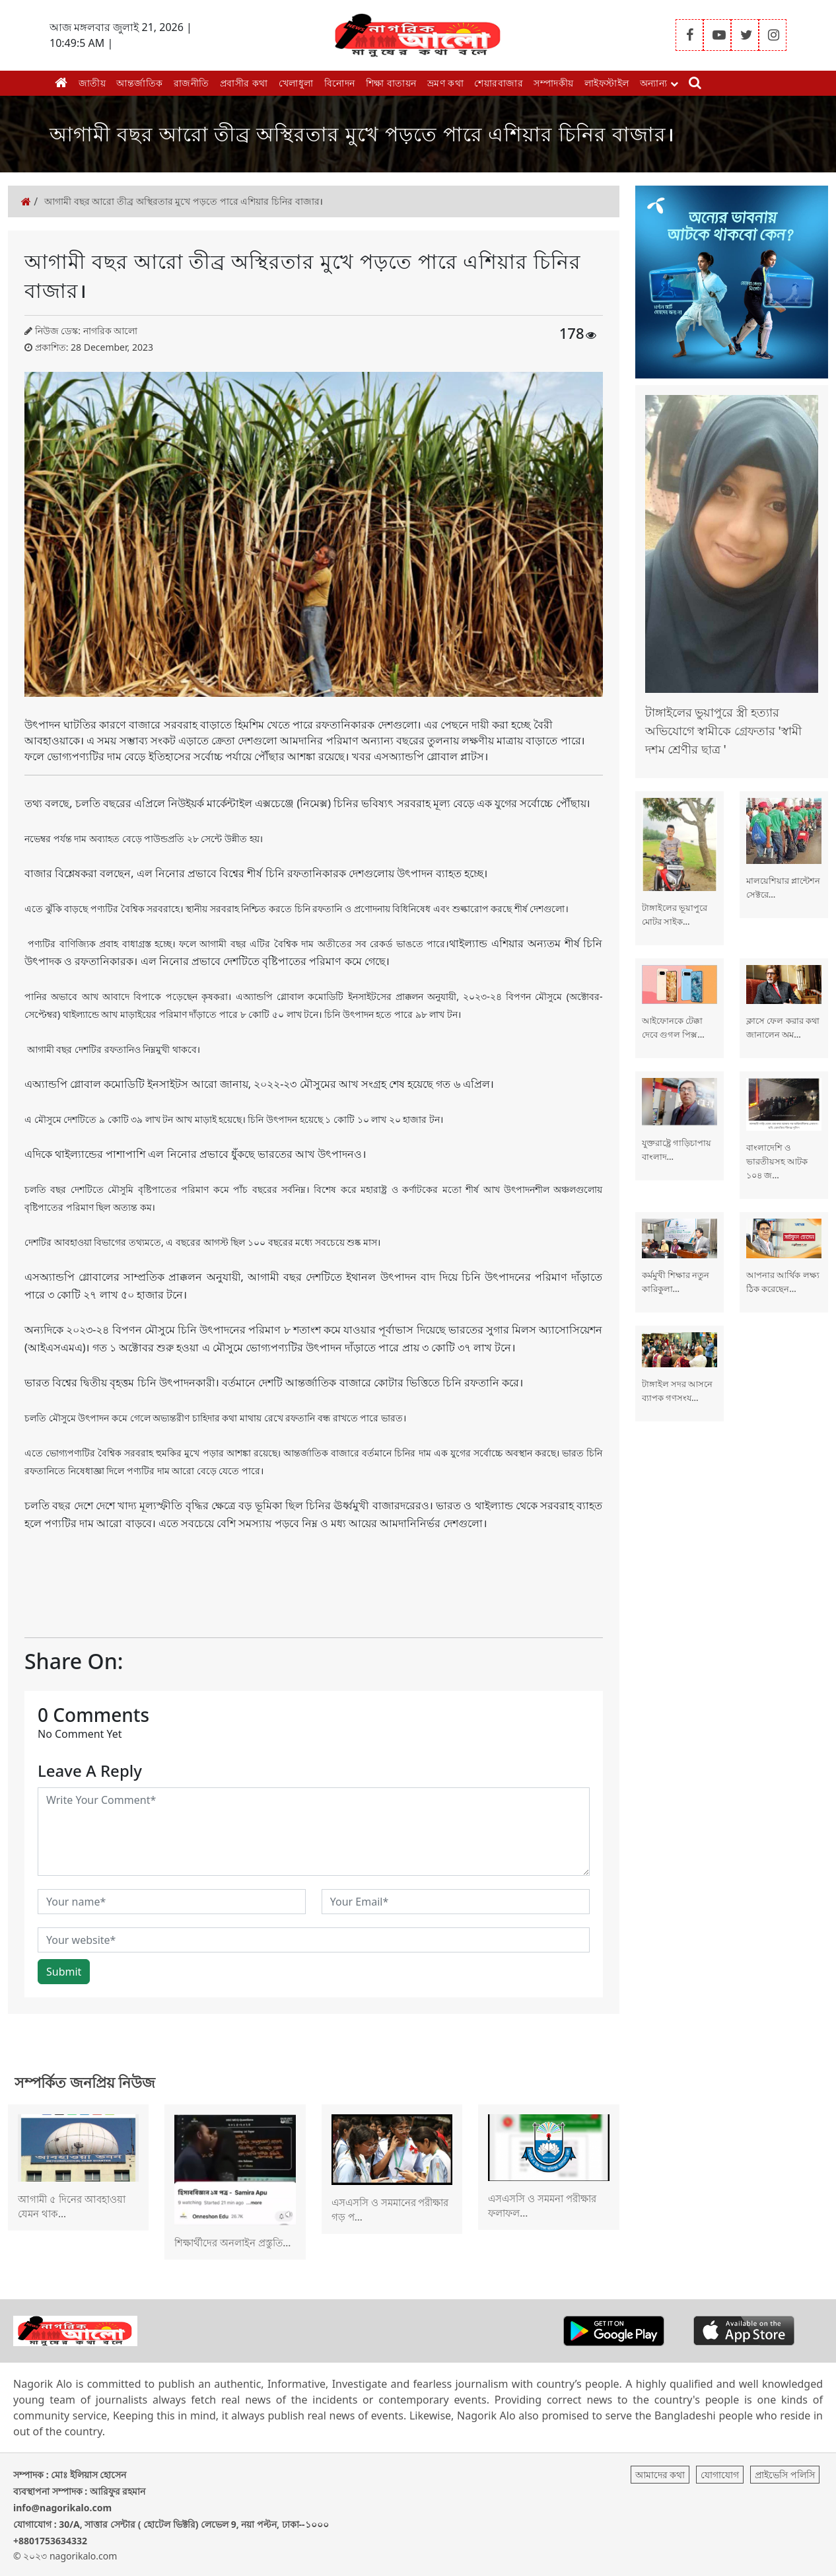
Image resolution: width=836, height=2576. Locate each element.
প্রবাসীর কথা (244, 83)
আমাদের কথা (660, 2474)
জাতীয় (92, 83)
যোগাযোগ (720, 2474)
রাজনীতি (191, 83)
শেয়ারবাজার (498, 83)
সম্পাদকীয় (554, 83)
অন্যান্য (659, 83)
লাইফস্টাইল (606, 83)
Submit (63, 1971)
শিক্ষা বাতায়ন (391, 83)
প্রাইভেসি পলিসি (785, 2474)
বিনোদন (339, 83)
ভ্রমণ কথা (445, 83)
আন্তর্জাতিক (139, 83)
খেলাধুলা (296, 83)
